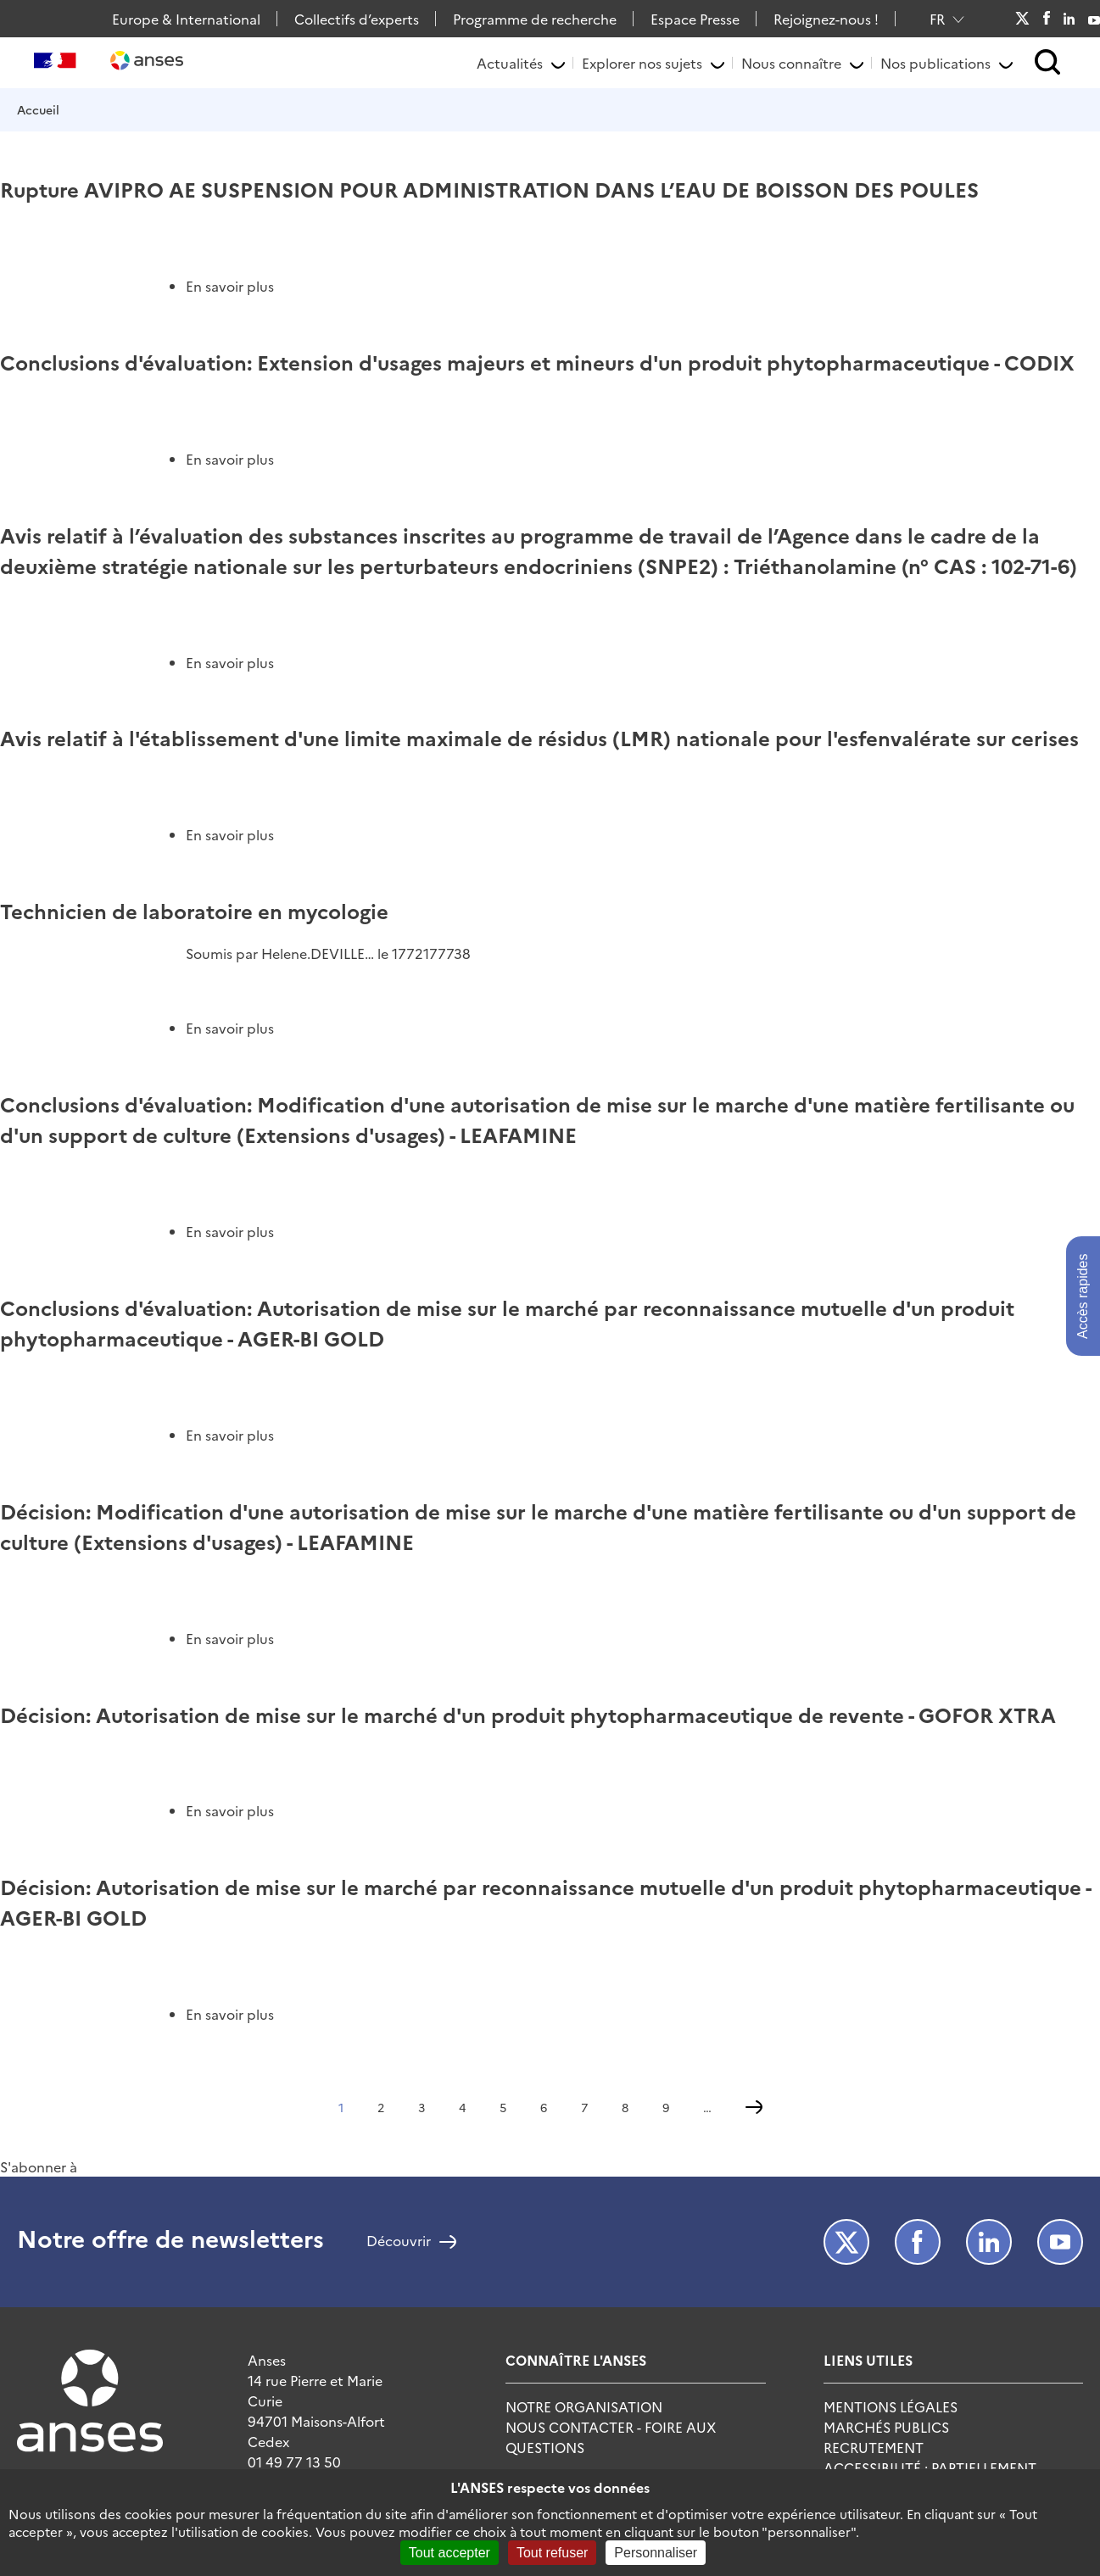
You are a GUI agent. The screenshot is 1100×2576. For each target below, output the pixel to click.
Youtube (1094, 18)
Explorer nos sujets (642, 62)
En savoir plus (230, 285)
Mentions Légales (891, 2406)
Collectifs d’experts (356, 18)
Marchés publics (886, 2426)
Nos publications (935, 62)
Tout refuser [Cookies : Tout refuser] (552, 2552)
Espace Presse (695, 18)
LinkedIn (1069, 18)
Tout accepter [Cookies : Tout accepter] (449, 2552)
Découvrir (398, 2242)
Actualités (510, 62)
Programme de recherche (535, 18)
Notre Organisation (583, 2406)
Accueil (38, 109)
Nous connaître (791, 62)
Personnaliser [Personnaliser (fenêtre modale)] (655, 2552)
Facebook (1046, 18)
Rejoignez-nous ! (826, 18)
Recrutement (874, 2447)
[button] (1048, 63)
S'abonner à (38, 2166)
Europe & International (186, 18)
